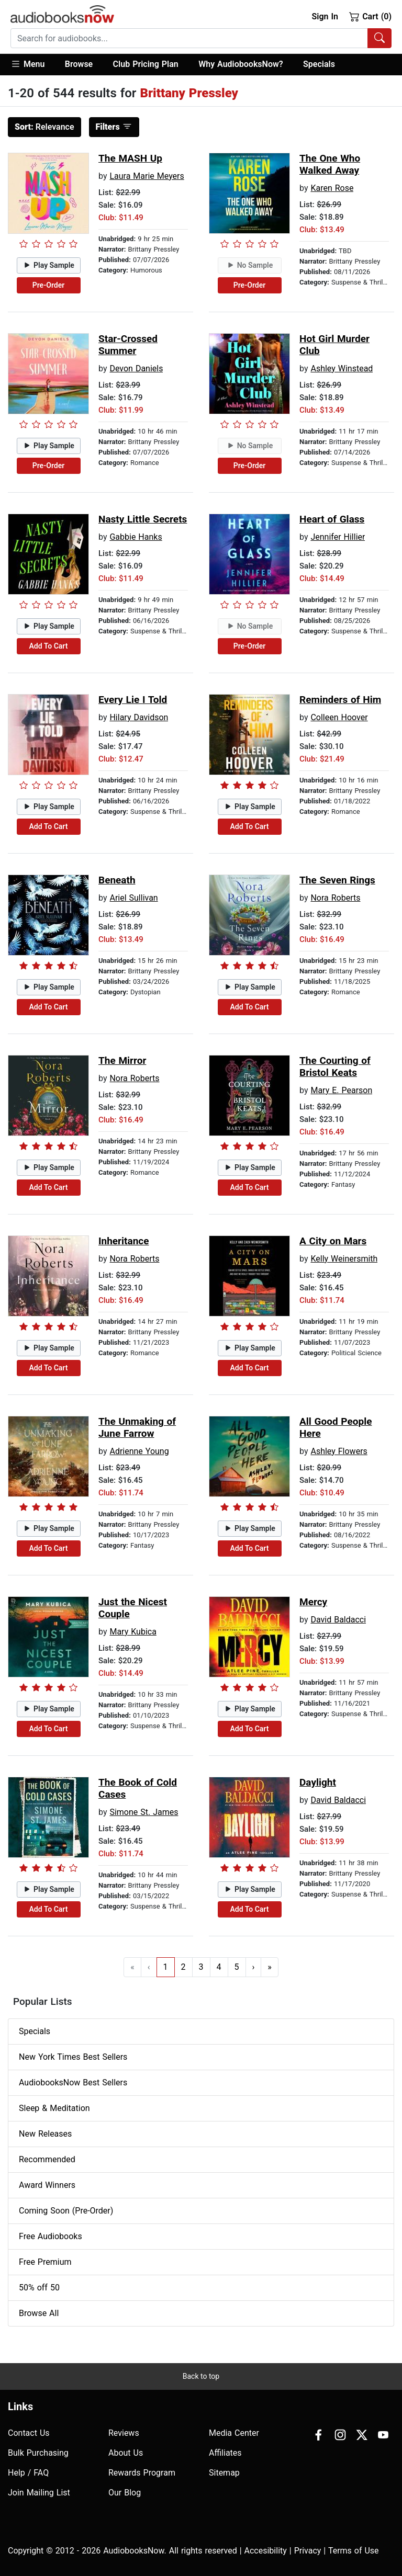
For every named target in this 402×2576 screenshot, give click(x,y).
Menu (27, 64)
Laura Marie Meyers (146, 176)
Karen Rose (331, 188)
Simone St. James (143, 1812)
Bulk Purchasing (38, 2453)
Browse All (39, 2313)
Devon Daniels (136, 368)
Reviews (123, 2433)
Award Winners (47, 2185)
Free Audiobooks (50, 2236)
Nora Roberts (335, 898)
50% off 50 (39, 2288)
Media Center (234, 2433)
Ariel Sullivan (133, 898)
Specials (319, 64)
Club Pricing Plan (145, 64)
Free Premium (45, 2262)
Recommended (47, 2159)
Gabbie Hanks (135, 537)
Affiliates (225, 2453)
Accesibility (265, 2551)
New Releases (45, 2134)
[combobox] (201, 38)
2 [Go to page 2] (183, 1967)
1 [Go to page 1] (165, 1967)
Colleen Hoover (338, 717)
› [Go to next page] (253, 1967)
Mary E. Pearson (341, 1090)
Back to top (201, 2376)
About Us (125, 2453)
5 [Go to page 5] (236, 1967)
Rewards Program (141, 2473)
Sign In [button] (324, 16)
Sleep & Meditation (54, 2108)
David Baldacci (338, 1620)
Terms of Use (353, 2551)
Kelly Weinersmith (343, 1259)
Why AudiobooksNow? (240, 64)
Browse (79, 64)
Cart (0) (370, 16)
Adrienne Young (139, 1451)
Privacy (307, 2551)
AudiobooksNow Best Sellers (73, 2082)
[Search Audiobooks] (379, 38)
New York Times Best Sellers (73, 2057)
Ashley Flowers (338, 1451)
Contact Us (29, 2433)
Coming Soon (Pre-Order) (66, 2211)
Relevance (44, 127)
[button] (32, 64)
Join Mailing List (39, 2493)
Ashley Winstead (341, 368)
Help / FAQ (28, 2473)
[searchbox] (189, 38)
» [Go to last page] (269, 1967)
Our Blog (124, 2493)
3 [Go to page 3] (201, 1967)
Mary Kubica (132, 1632)
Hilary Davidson (138, 717)
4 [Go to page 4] (219, 1967)
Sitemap (224, 2473)
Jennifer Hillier (337, 537)
